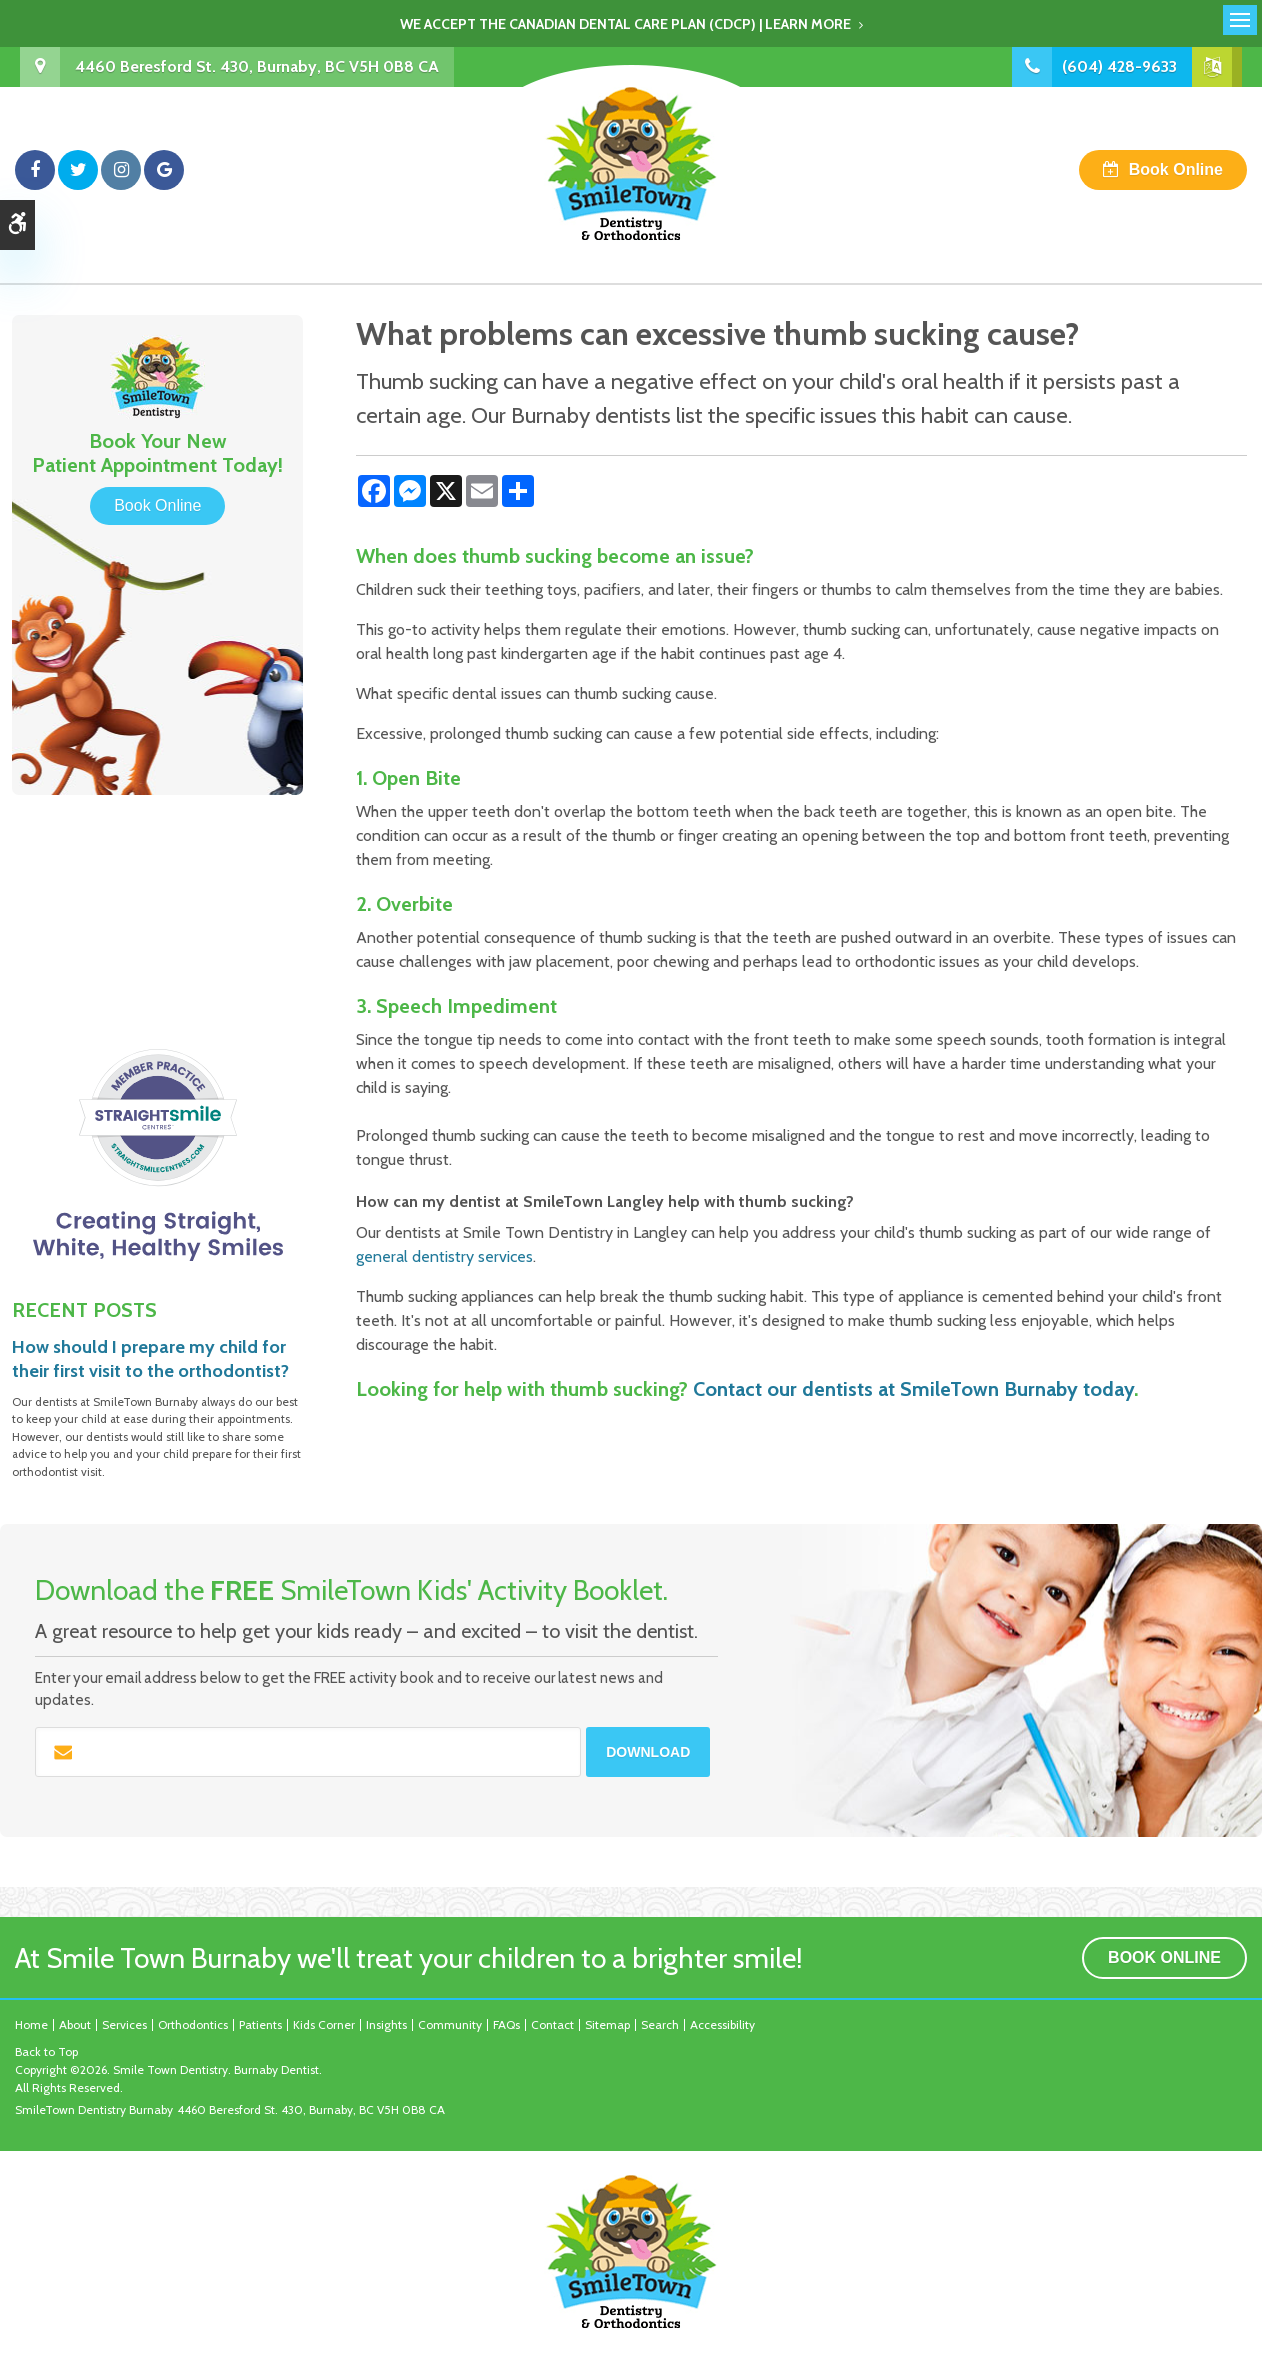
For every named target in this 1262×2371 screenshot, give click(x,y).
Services (124, 2024)
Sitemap (607, 2024)
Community (450, 2024)
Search (660, 2024)
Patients (260, 2024)
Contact (552, 2024)
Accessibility (722, 2024)
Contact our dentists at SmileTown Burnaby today (913, 1389)
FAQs (506, 2024)
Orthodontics (193, 2024)
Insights (386, 2024)
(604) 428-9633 (1119, 66)
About (75, 2024)
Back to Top (46, 2051)
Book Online (1176, 169)
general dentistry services (444, 1256)
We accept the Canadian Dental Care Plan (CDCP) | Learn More (625, 24)
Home (31, 2024)
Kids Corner (324, 2024)
